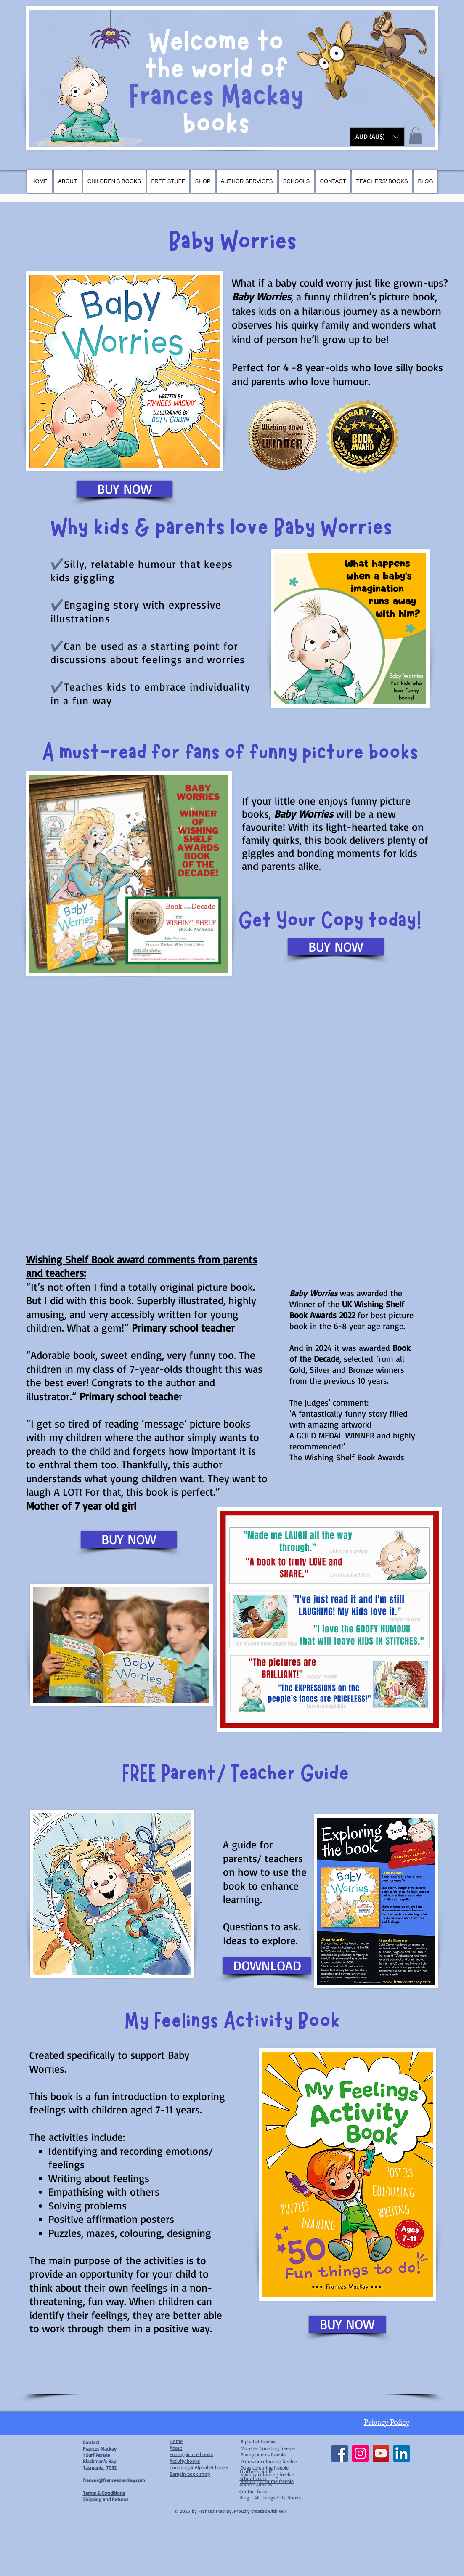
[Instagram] (360, 2453)
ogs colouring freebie (266, 2467)
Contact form (253, 2491)
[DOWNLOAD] (267, 1965)
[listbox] (377, 136)
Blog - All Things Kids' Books (270, 2497)
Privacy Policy (386, 2422)
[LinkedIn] (401, 2453)
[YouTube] (381, 2453)
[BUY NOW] (124, 489)
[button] (377, 136)
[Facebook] (339, 2453)
